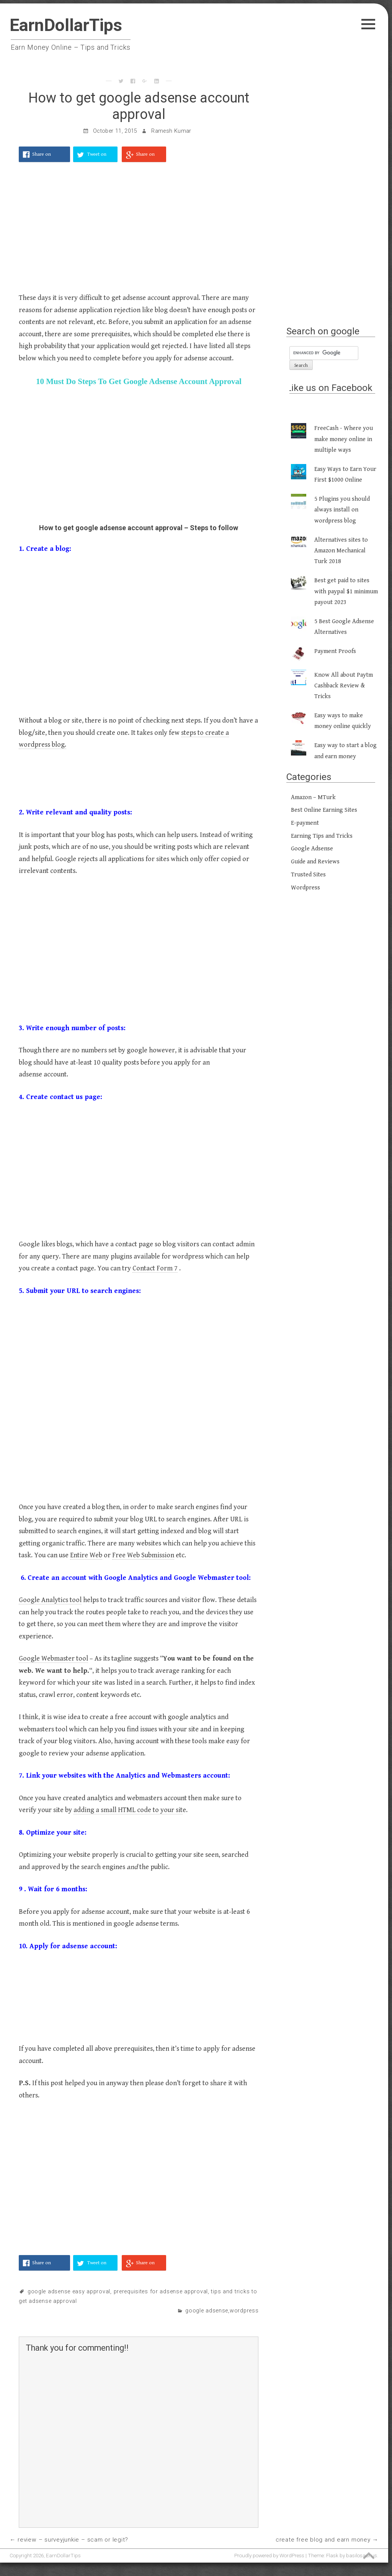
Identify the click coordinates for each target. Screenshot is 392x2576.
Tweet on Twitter (96, 156)
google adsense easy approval (69, 2291)
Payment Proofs (335, 651)
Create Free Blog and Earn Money (323, 2539)
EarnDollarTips (66, 25)
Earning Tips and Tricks (322, 836)
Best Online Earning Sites (324, 810)
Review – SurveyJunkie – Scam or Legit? (73, 2539)
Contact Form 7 (155, 1268)
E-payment (305, 823)
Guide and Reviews (315, 861)
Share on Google (145, 156)
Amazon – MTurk (313, 797)
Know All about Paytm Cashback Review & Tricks (343, 685)
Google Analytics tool (50, 1600)
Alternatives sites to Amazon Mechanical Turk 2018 (341, 550)
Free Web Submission (143, 1555)
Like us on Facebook (329, 387)
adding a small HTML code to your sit (128, 1810)
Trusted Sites (308, 874)
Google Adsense (206, 2310)
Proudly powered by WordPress (269, 2555)
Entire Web (86, 1555)
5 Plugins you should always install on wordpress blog (342, 509)
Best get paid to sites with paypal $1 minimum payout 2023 (346, 591)
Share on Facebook (42, 156)
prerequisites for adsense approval (161, 2291)
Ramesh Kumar (171, 131)
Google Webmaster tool (53, 1658)
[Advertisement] (138, 231)
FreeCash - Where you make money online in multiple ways (343, 439)
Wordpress (244, 2310)
